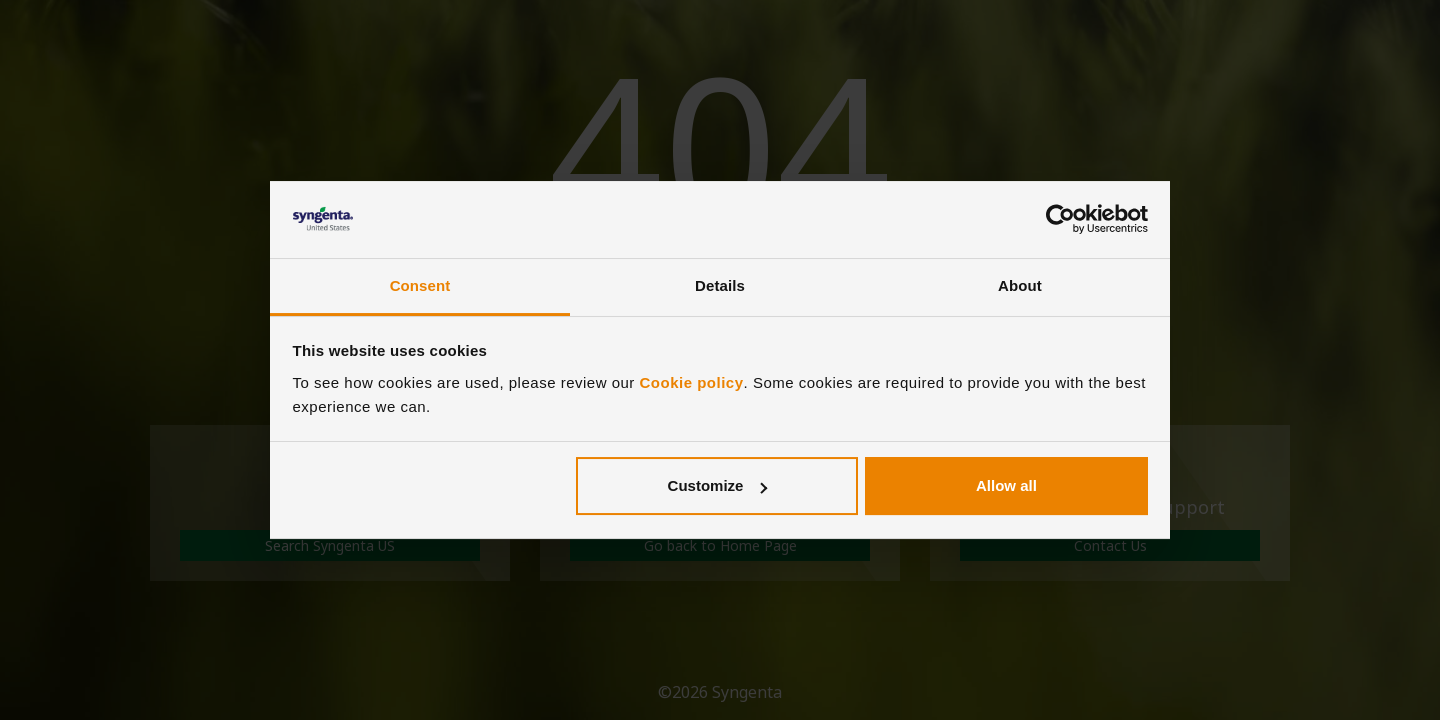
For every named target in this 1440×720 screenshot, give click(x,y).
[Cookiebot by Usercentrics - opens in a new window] (1060, 220)
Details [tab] (720, 285)
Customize (718, 485)
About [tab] (1020, 285)
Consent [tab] (420, 285)
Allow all (1006, 485)
